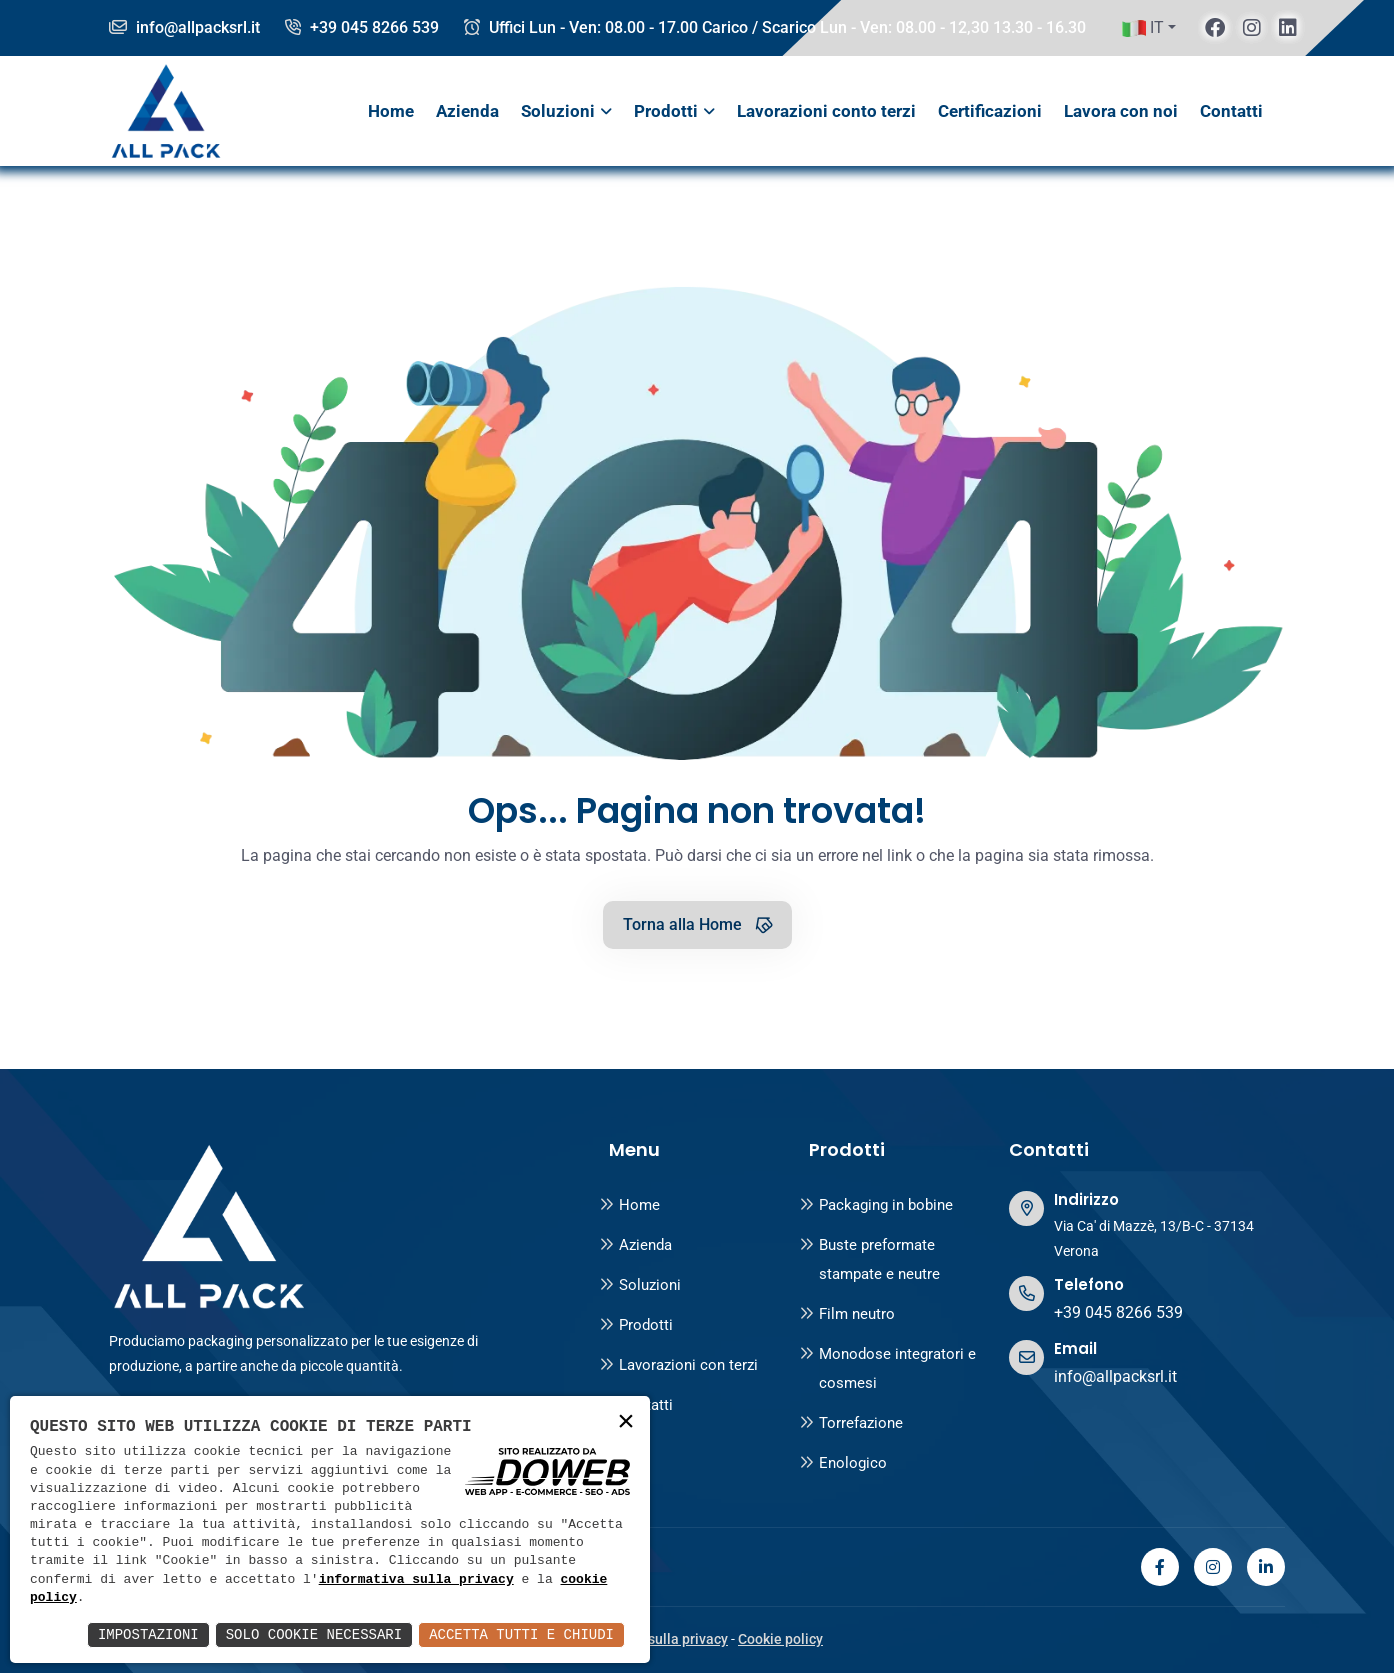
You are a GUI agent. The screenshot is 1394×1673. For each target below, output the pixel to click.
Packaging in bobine (876, 1205)
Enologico (843, 1463)
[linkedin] (1288, 28)
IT (1143, 28)
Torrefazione (851, 1423)
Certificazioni (990, 111)
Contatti (1231, 111)
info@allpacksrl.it (184, 27)
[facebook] (1215, 28)
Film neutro (847, 1314)
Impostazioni (148, 1634)
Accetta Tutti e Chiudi (521, 1634)
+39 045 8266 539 (362, 27)
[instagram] (1252, 28)
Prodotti (666, 111)
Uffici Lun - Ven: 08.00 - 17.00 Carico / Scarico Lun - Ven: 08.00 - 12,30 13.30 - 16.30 (775, 27)
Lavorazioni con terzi (678, 1365)
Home (391, 111)
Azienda (467, 111)
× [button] (626, 1422)
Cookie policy (780, 1639)
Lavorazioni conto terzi (826, 111)
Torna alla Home (699, 924)
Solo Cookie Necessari (314, 1634)
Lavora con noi (1121, 111)
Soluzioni (558, 111)
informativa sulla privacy (416, 1580)
